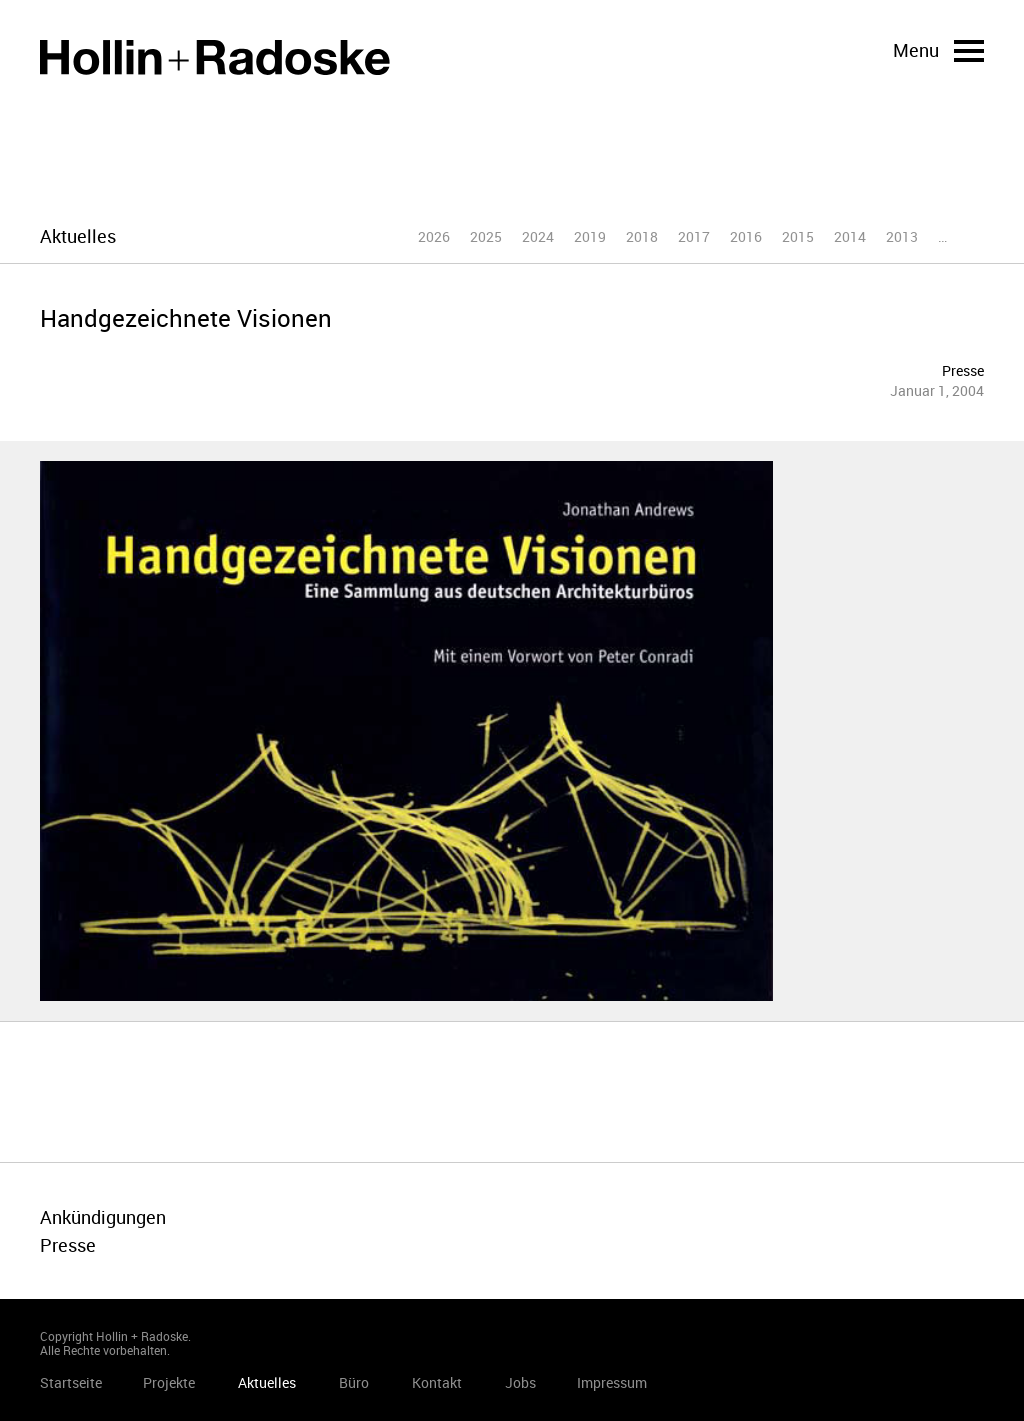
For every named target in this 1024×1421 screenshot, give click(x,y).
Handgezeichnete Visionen (186, 318)
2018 (642, 236)
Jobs (520, 1382)
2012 (954, 236)
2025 (486, 236)
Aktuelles (267, 1382)
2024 (538, 236)
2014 (850, 236)
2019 (590, 236)
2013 (902, 236)
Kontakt (437, 1382)
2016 (746, 236)
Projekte (169, 1382)
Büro (354, 1382)
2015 (798, 236)
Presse (963, 370)
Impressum (612, 1382)
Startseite (215, 57)
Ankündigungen (103, 1217)
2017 (694, 236)
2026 (434, 236)
